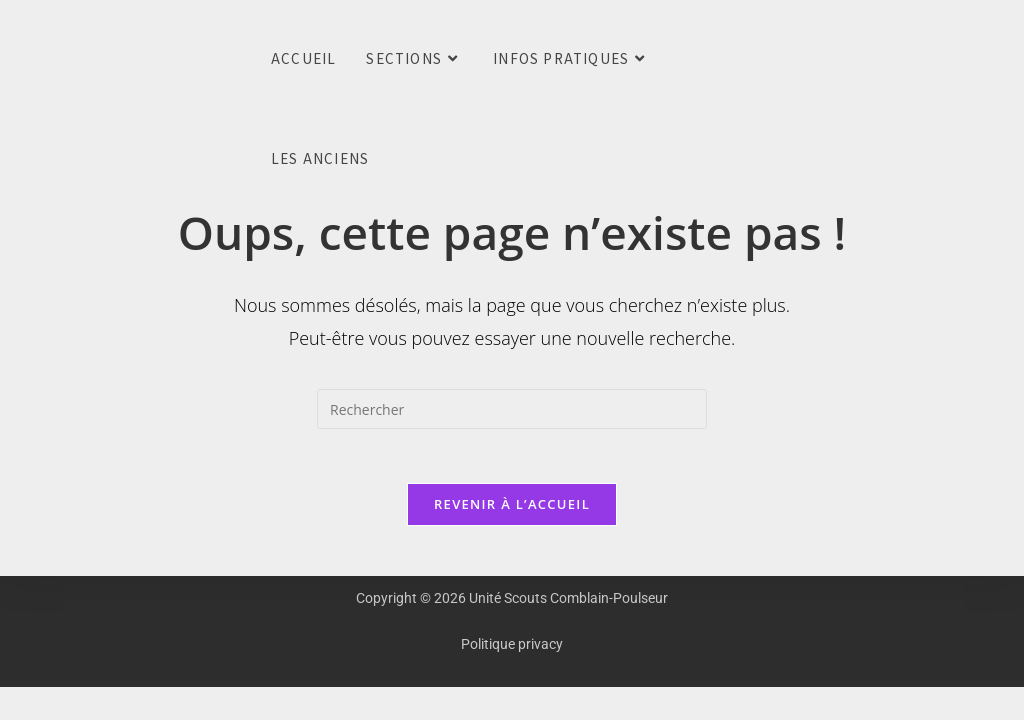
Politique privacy (512, 649)
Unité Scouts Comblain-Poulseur (30, 59)
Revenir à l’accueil (512, 510)
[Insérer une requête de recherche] (512, 409)
